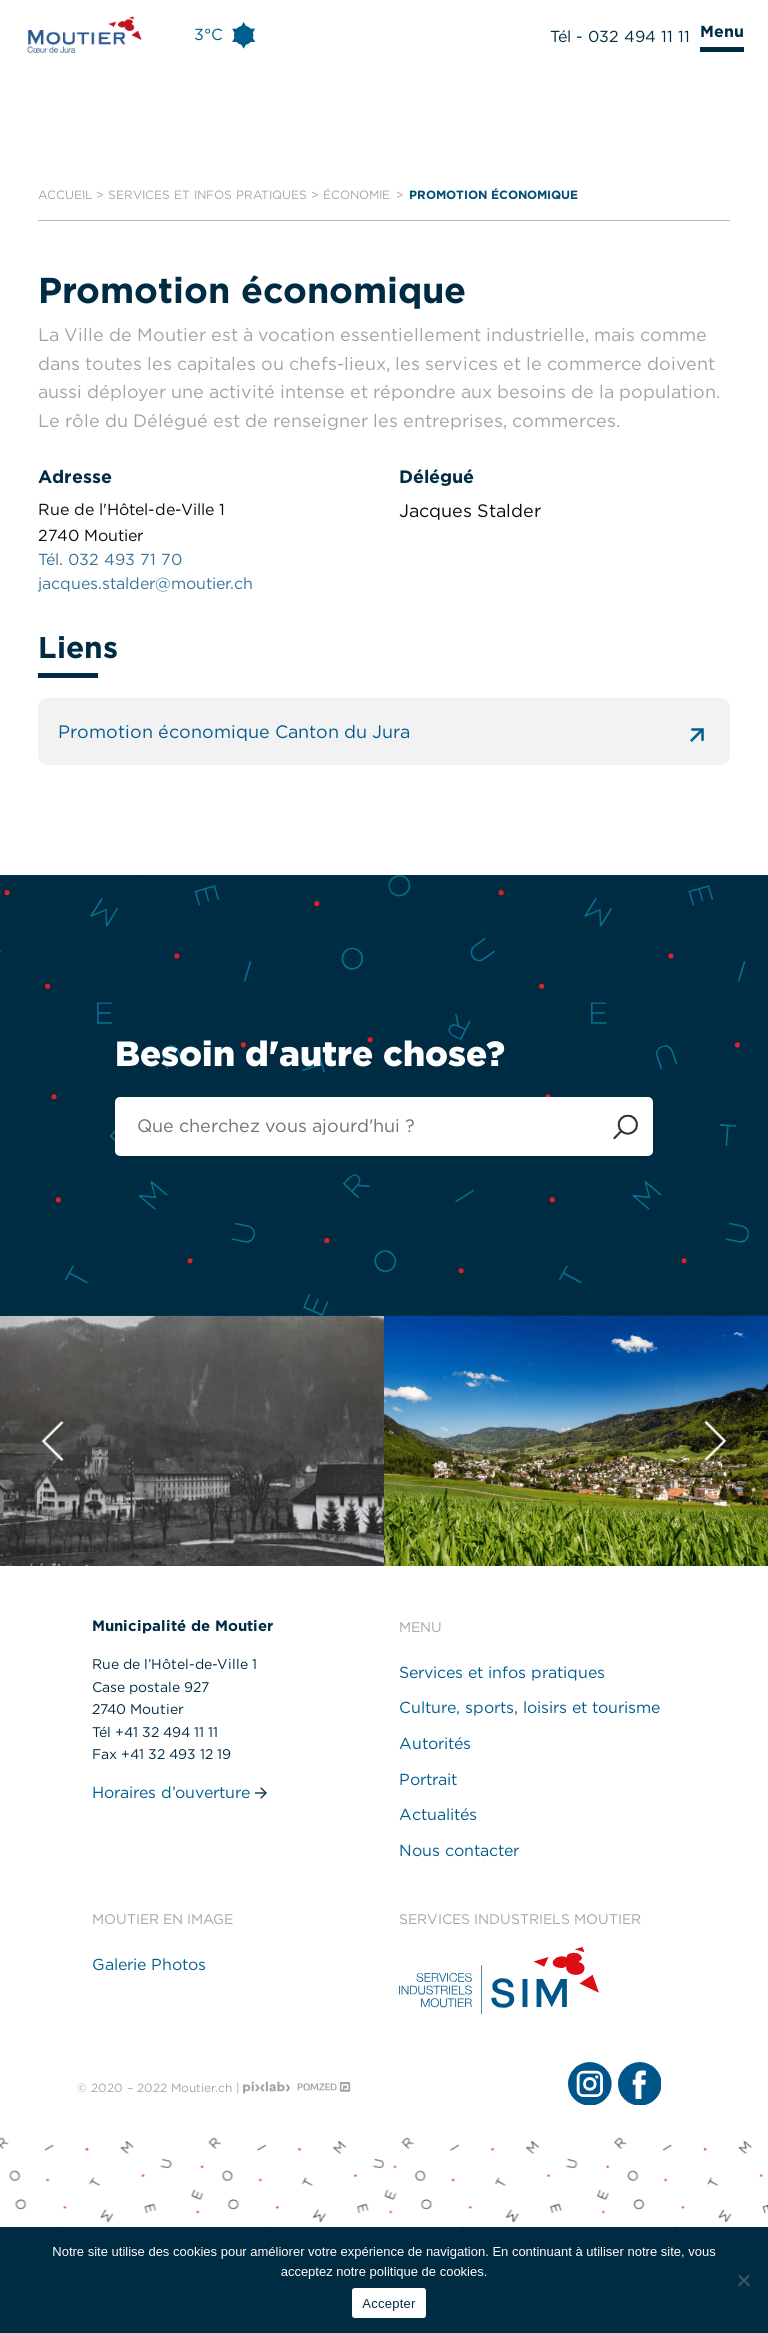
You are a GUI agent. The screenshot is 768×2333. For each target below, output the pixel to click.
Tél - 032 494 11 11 (620, 36)
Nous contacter (459, 1850)
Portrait (428, 1779)
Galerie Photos (149, 1964)
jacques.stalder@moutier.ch (145, 583)
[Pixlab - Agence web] (267, 2088)
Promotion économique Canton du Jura (383, 731)
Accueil (65, 194)
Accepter (388, 2303)
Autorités (435, 1743)
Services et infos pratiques (207, 194)
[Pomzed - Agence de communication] (324, 2087)
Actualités (438, 1814)
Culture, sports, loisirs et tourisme (529, 1707)
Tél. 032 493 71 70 (110, 559)
